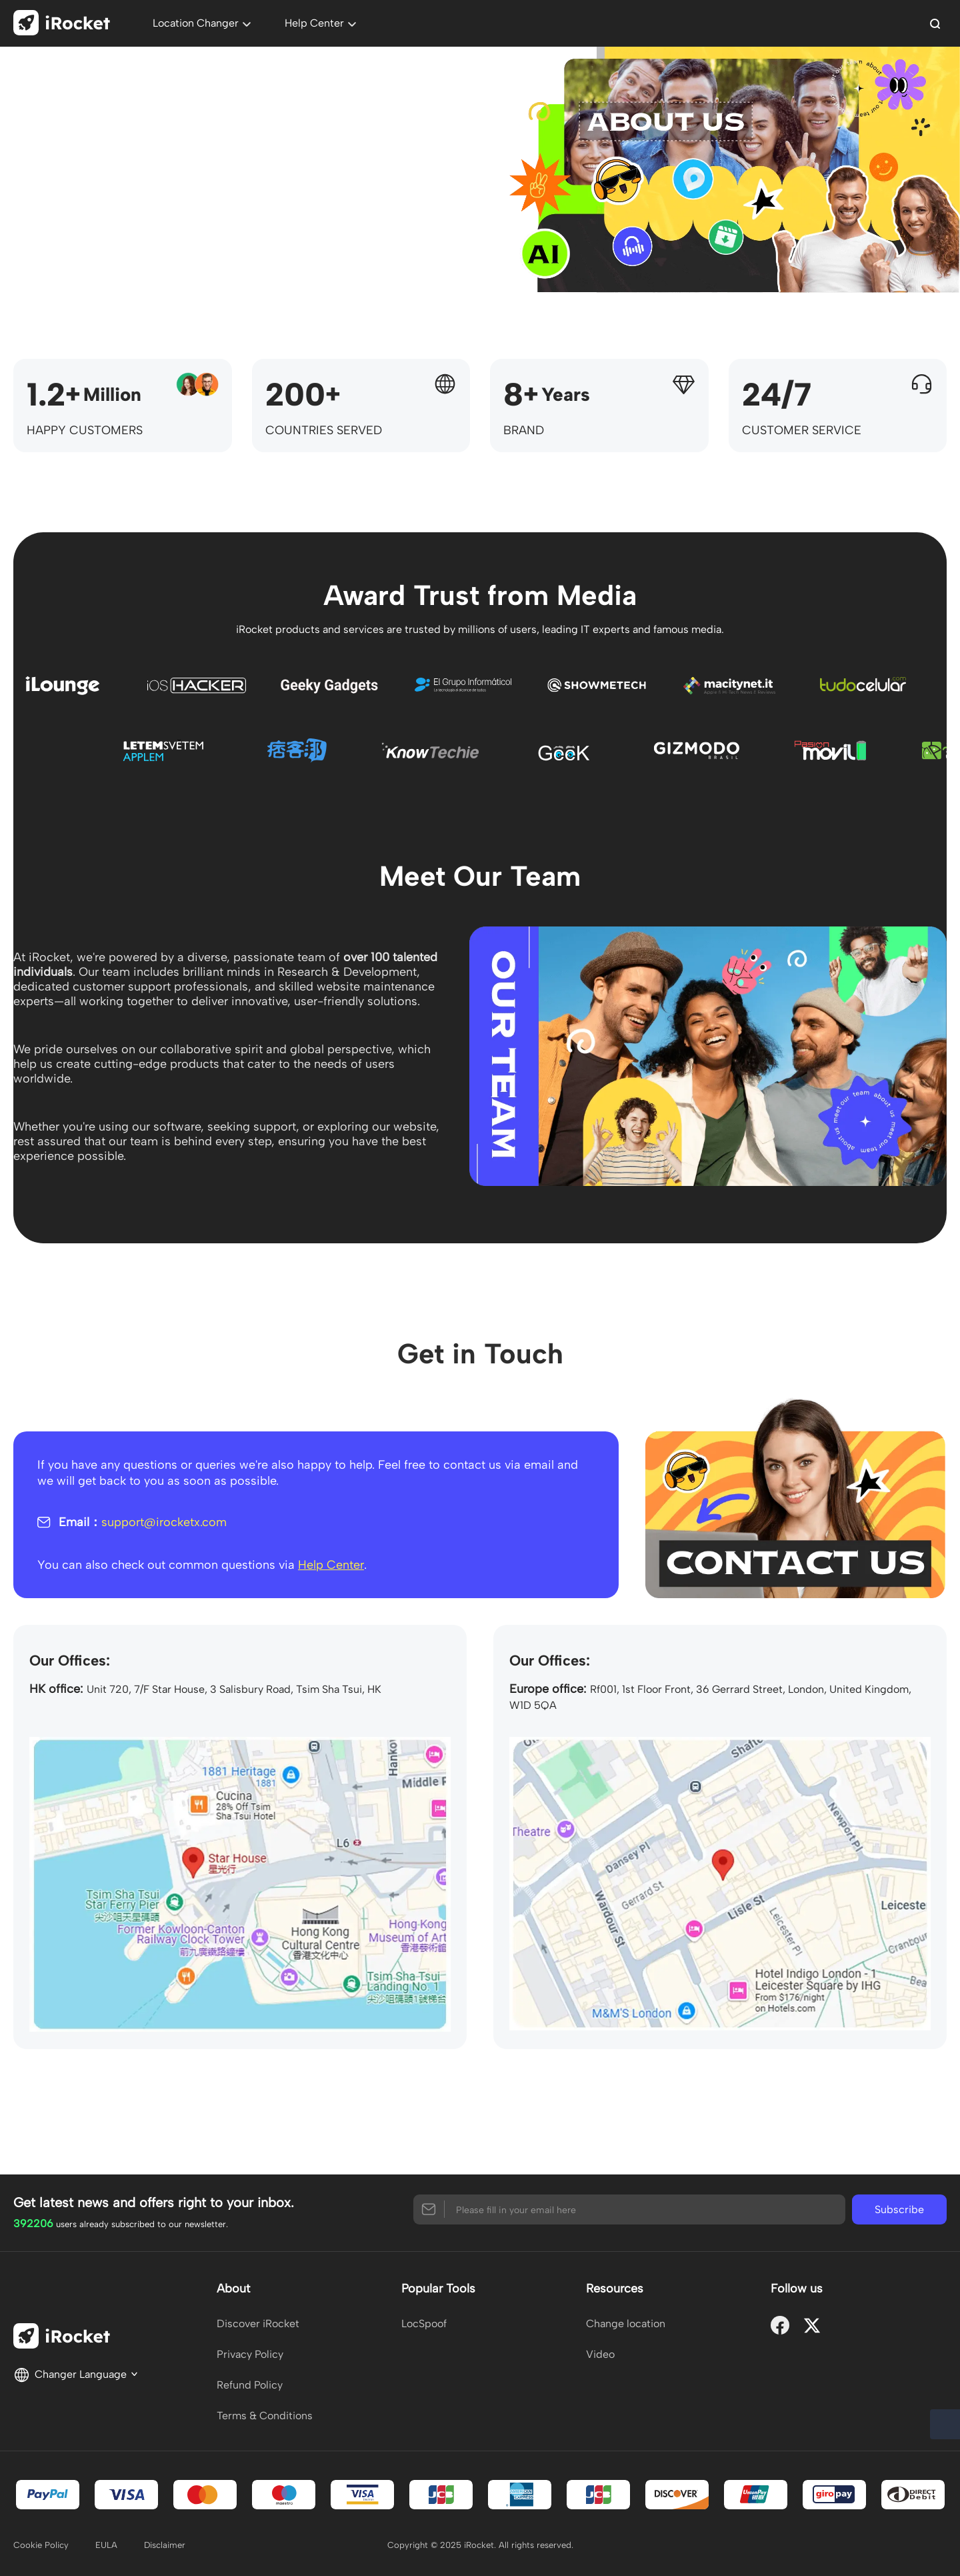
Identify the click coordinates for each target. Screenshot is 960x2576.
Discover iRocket (258, 2323)
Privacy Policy (250, 2354)
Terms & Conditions (265, 2415)
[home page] (66, 25)
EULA (106, 2545)
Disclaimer (164, 2545)
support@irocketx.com (164, 1522)
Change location (625, 2323)
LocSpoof (424, 2323)
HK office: (56, 1689)
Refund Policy (250, 2385)
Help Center (331, 1564)
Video (600, 2354)
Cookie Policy (41, 2545)
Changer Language (76, 2374)
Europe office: (547, 1689)
